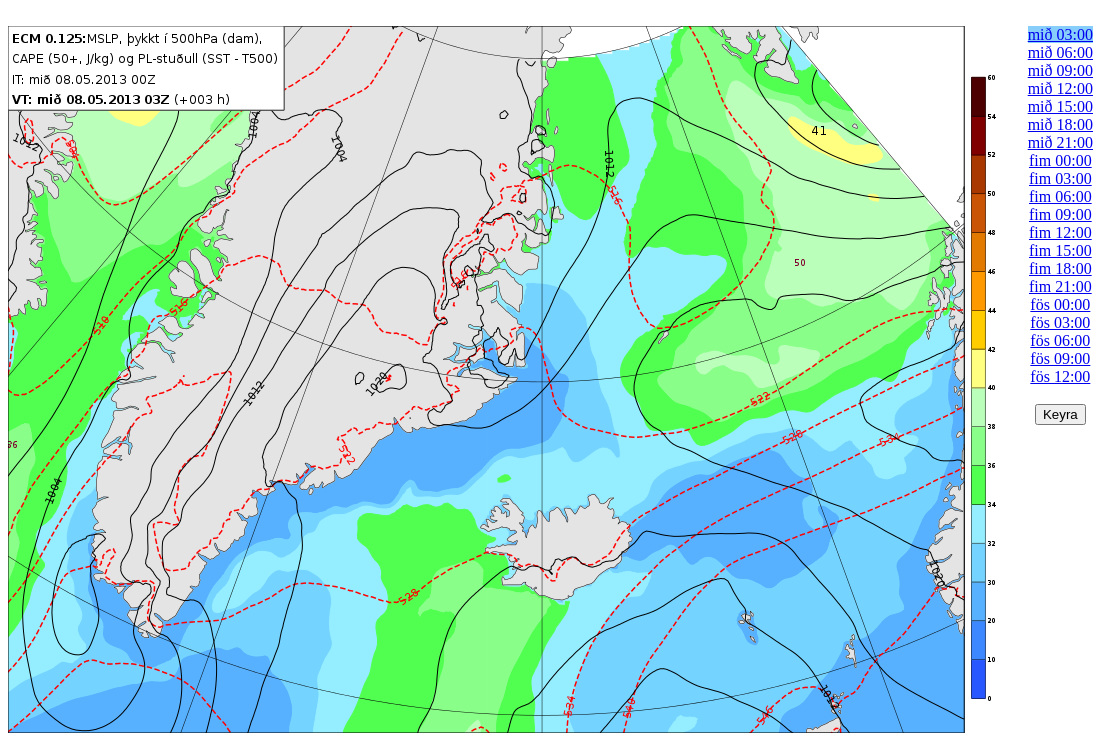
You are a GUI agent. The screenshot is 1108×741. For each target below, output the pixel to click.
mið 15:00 (1060, 106)
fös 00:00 (1060, 304)
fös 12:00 (1060, 376)
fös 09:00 (1060, 358)
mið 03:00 (1060, 34)
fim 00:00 (1060, 160)
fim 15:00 (1060, 250)
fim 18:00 (1060, 268)
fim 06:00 (1060, 196)
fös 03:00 (1060, 322)
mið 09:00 (1060, 70)
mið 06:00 (1060, 52)
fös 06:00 (1060, 340)
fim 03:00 (1060, 178)
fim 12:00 (1060, 232)
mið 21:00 (1060, 142)
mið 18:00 (1060, 124)
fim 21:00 (1060, 286)
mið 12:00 (1060, 88)
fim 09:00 (1060, 214)
